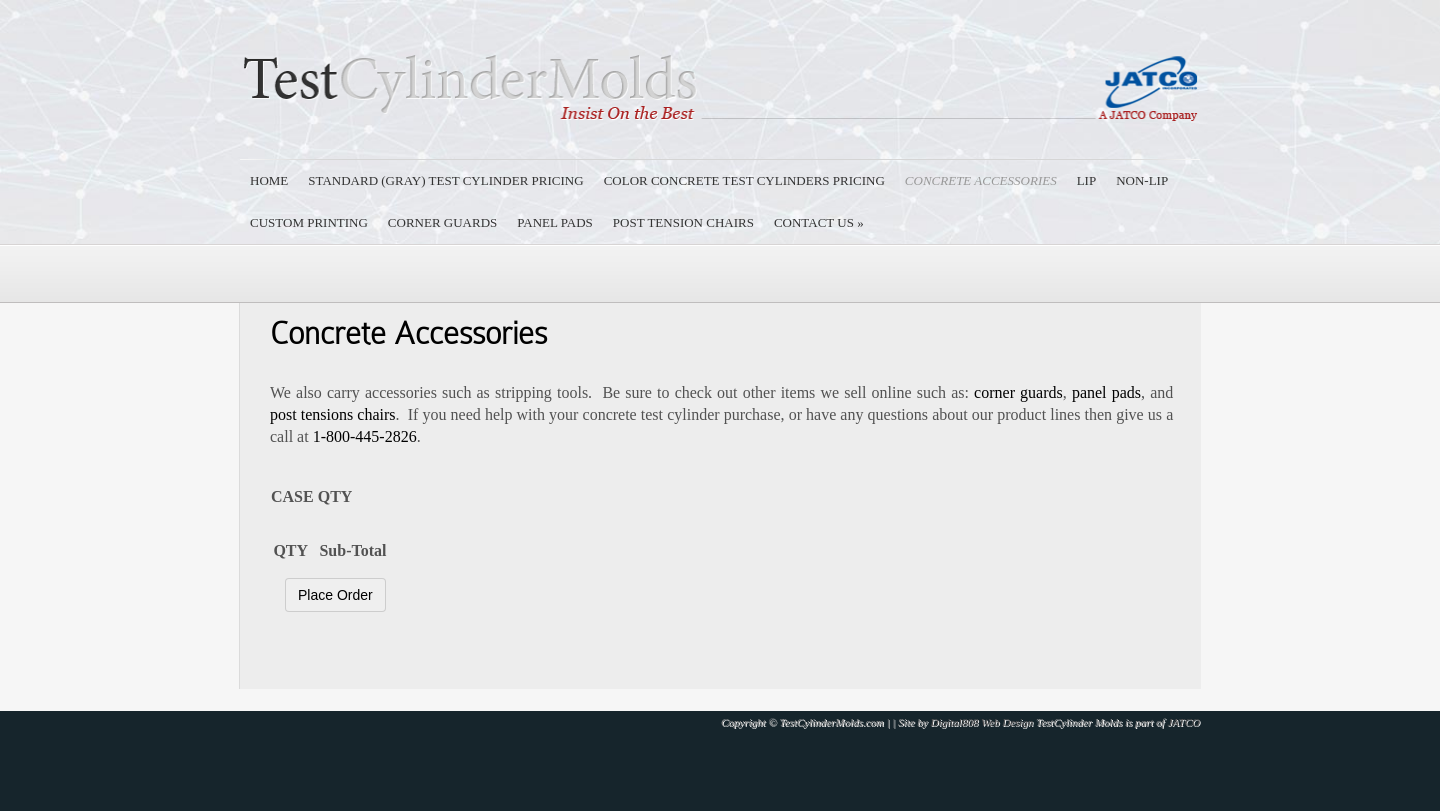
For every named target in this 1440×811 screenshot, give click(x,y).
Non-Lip (1142, 180)
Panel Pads (555, 222)
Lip (1087, 180)
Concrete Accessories (981, 180)
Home (269, 180)
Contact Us (819, 222)
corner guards (1018, 392)
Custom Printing (309, 222)
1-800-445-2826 (365, 436)
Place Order (335, 595)
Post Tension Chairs (683, 222)
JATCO (1183, 722)
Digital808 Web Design (981, 722)
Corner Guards (442, 222)
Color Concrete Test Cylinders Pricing (744, 180)
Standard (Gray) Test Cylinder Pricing (445, 180)
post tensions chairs (333, 414)
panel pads (1106, 392)
